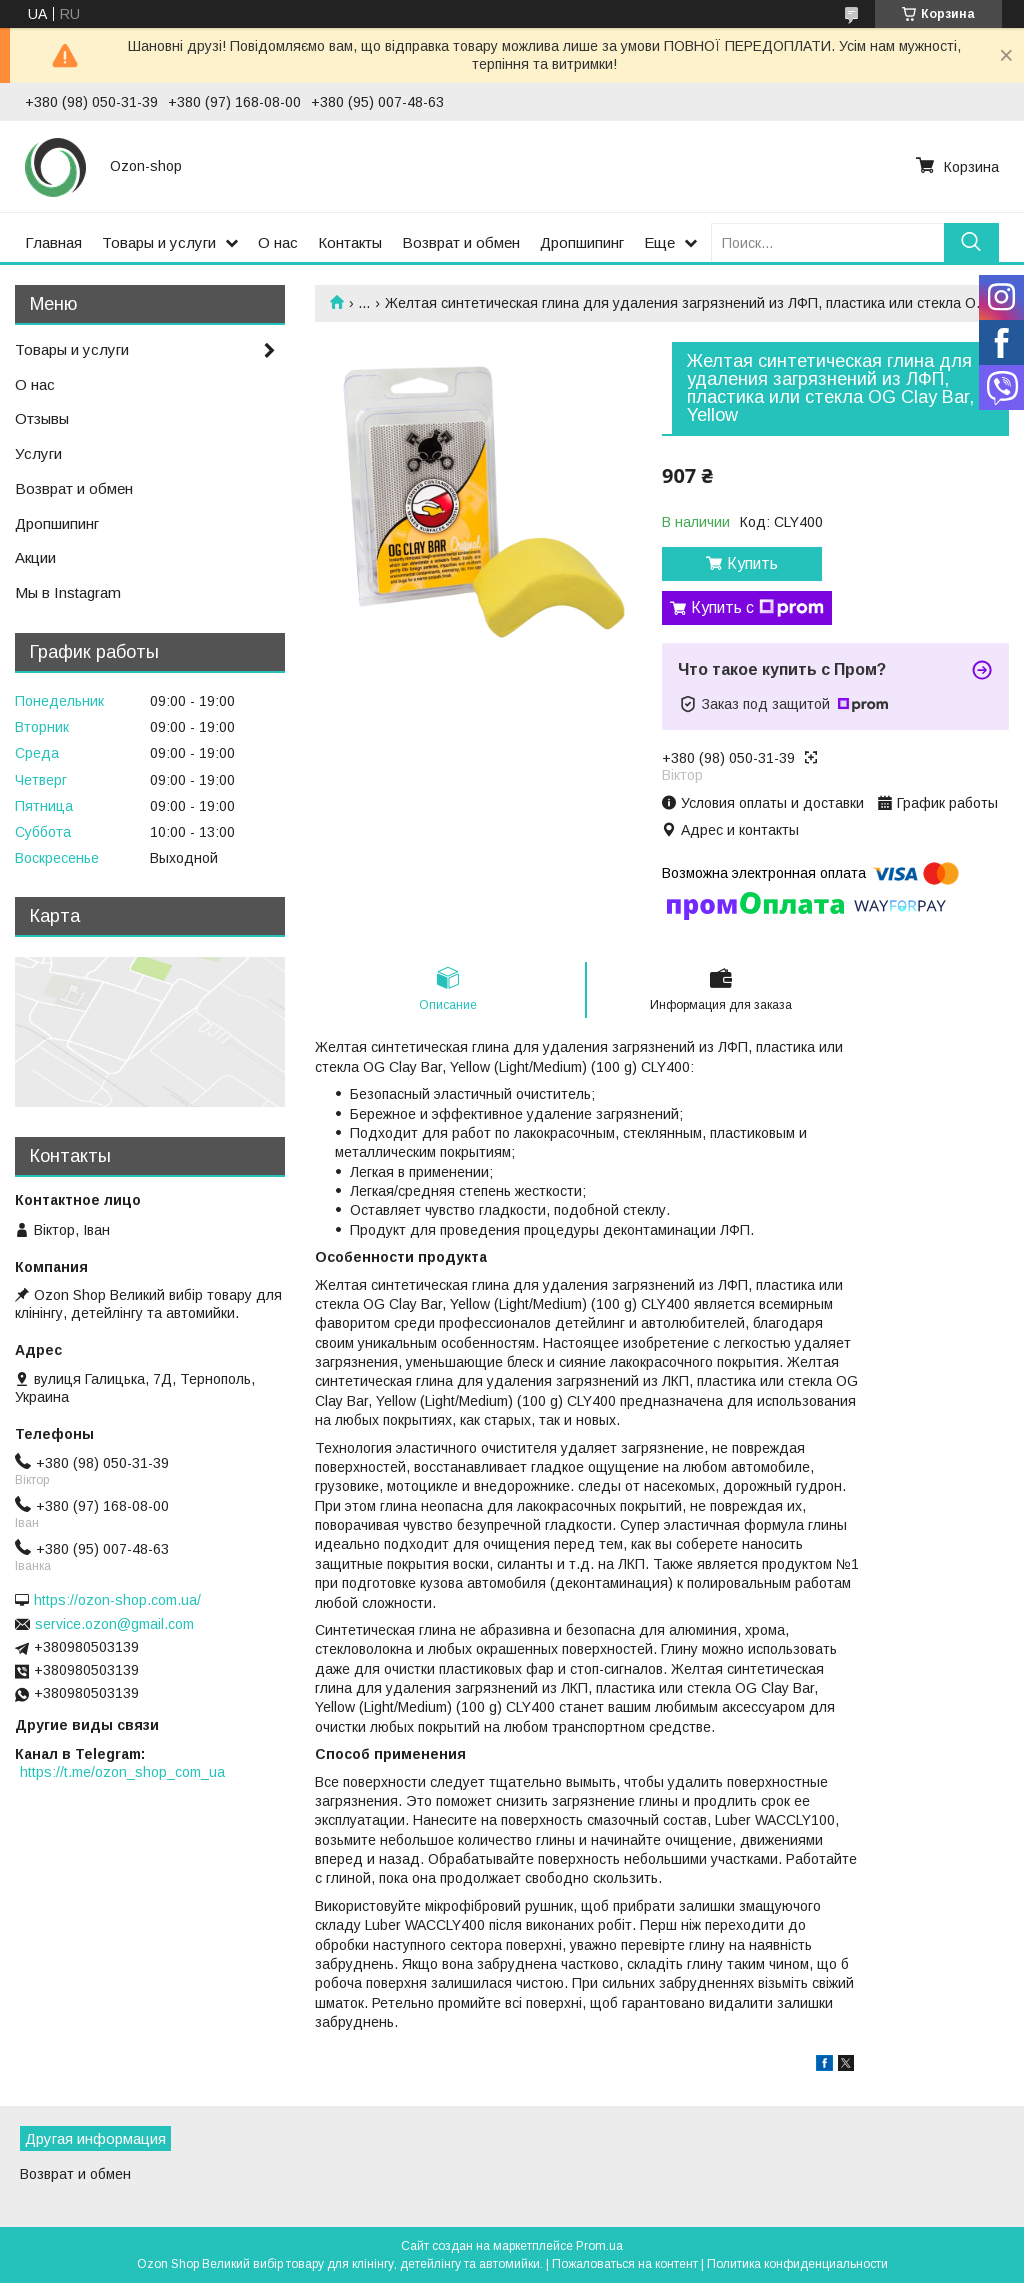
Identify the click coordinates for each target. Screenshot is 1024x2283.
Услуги (38, 453)
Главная (53, 242)
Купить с (757, 608)
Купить (752, 563)
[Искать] (971, 242)
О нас (278, 242)
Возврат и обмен (461, 242)
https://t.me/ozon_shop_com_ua (122, 1772)
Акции (35, 557)
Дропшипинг (582, 242)
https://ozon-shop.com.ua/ (117, 1600)
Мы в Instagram (68, 592)
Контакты (350, 242)
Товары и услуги (159, 242)
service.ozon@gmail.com (114, 1624)
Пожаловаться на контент (625, 2264)
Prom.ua (599, 2246)
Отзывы (42, 418)
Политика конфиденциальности (797, 2264)
